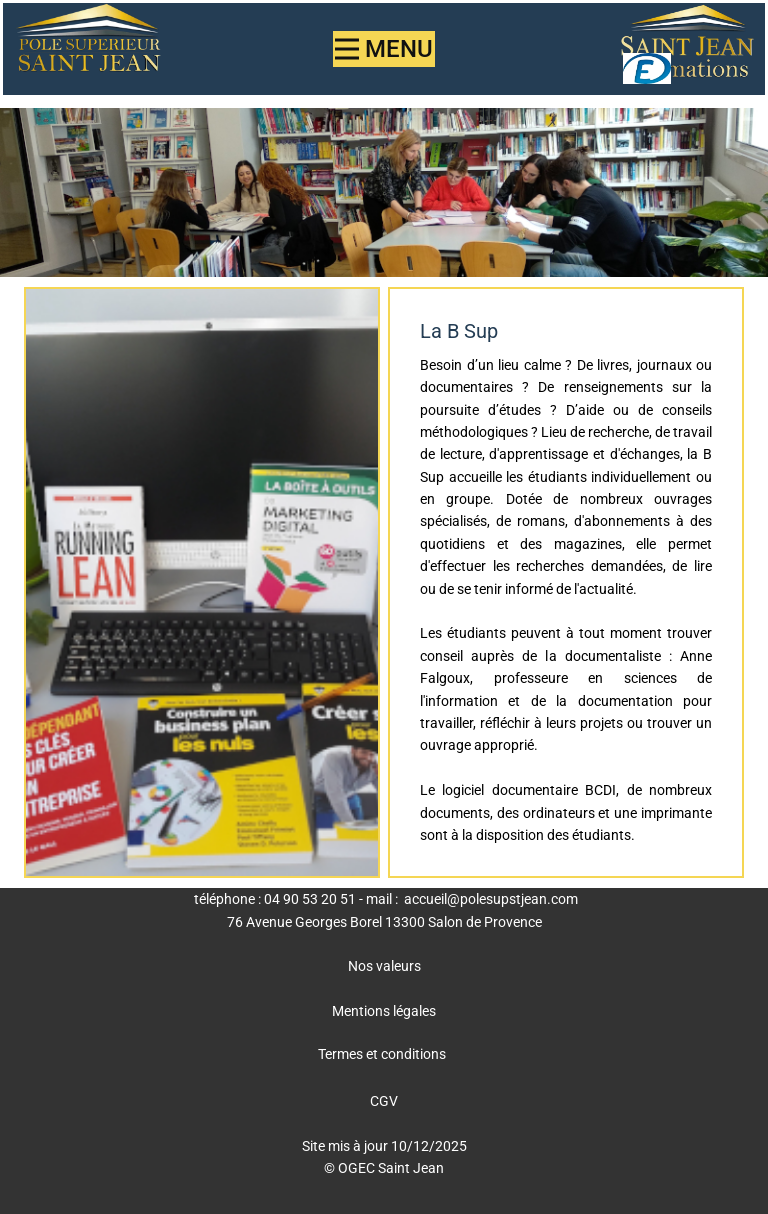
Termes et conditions (382, 1054)
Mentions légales (384, 1011)
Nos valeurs (384, 966)
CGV (384, 1101)
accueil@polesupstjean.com (491, 899)
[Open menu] (384, 49)
